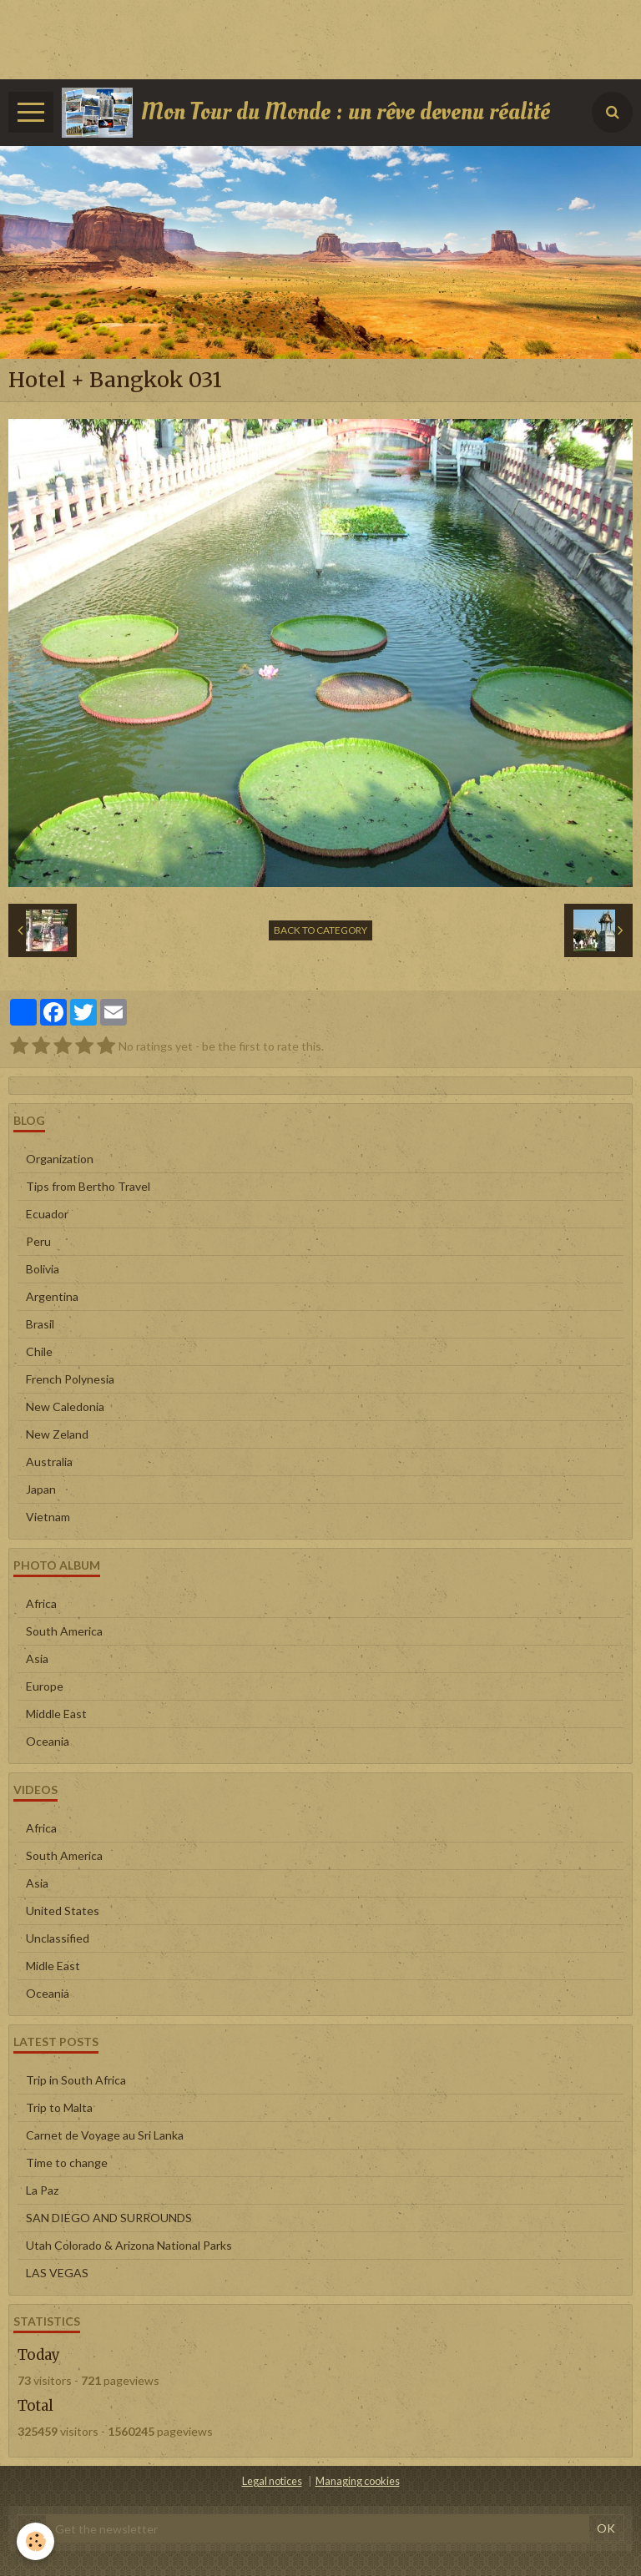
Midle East (53, 1965)
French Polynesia (70, 1379)
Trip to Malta (59, 2107)
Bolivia (42, 1269)
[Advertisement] (304, 37)
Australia (49, 1461)
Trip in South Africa (76, 2080)
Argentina (52, 1296)
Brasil (40, 1324)
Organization (59, 1159)
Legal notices (272, 2481)
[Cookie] (35, 2541)
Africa (41, 1603)
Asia (37, 1658)
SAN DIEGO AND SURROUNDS (109, 2218)
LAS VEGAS (57, 2273)
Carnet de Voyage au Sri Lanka (105, 2135)
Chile (39, 1351)
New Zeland (57, 1434)
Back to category (320, 930)
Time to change (67, 2162)
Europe (44, 1686)
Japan (41, 1489)
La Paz (42, 2190)
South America (64, 1631)
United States (62, 1910)
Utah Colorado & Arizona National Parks (129, 2245)
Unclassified (57, 1938)
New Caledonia (65, 1406)
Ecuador (47, 1214)
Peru (38, 1241)
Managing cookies (357, 2481)
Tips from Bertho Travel (88, 1186)
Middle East (56, 1713)
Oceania (47, 1741)
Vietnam (48, 1517)
